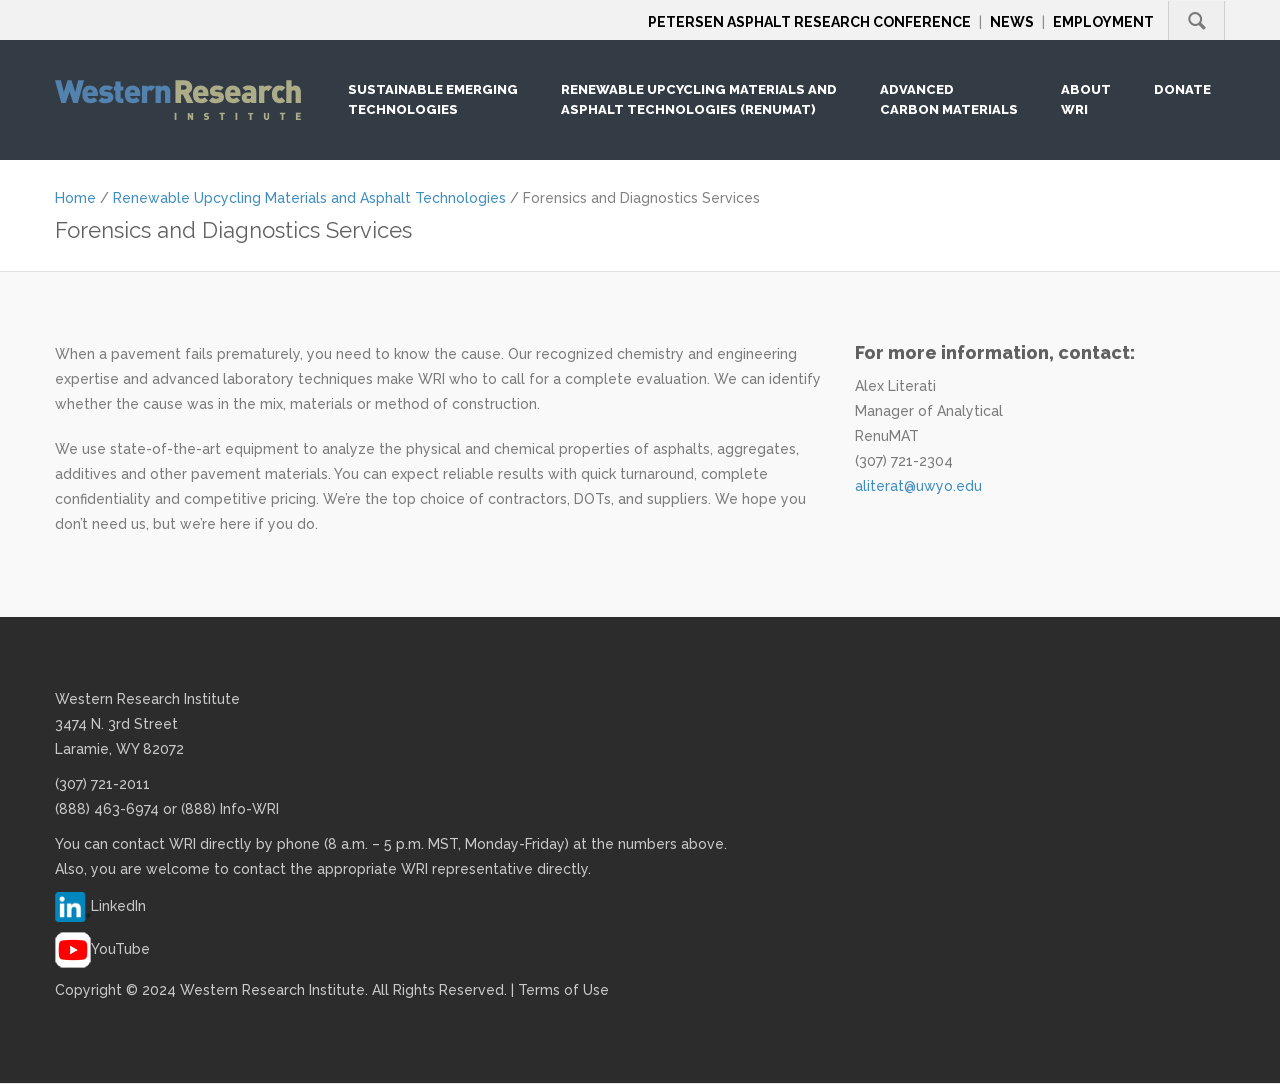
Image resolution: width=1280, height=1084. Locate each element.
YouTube (120, 949)
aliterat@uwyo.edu (918, 486)
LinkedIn (118, 906)
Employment (1103, 22)
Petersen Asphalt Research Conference (809, 22)
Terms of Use (563, 990)
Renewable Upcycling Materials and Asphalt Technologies (309, 198)
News (1012, 22)
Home (75, 198)
